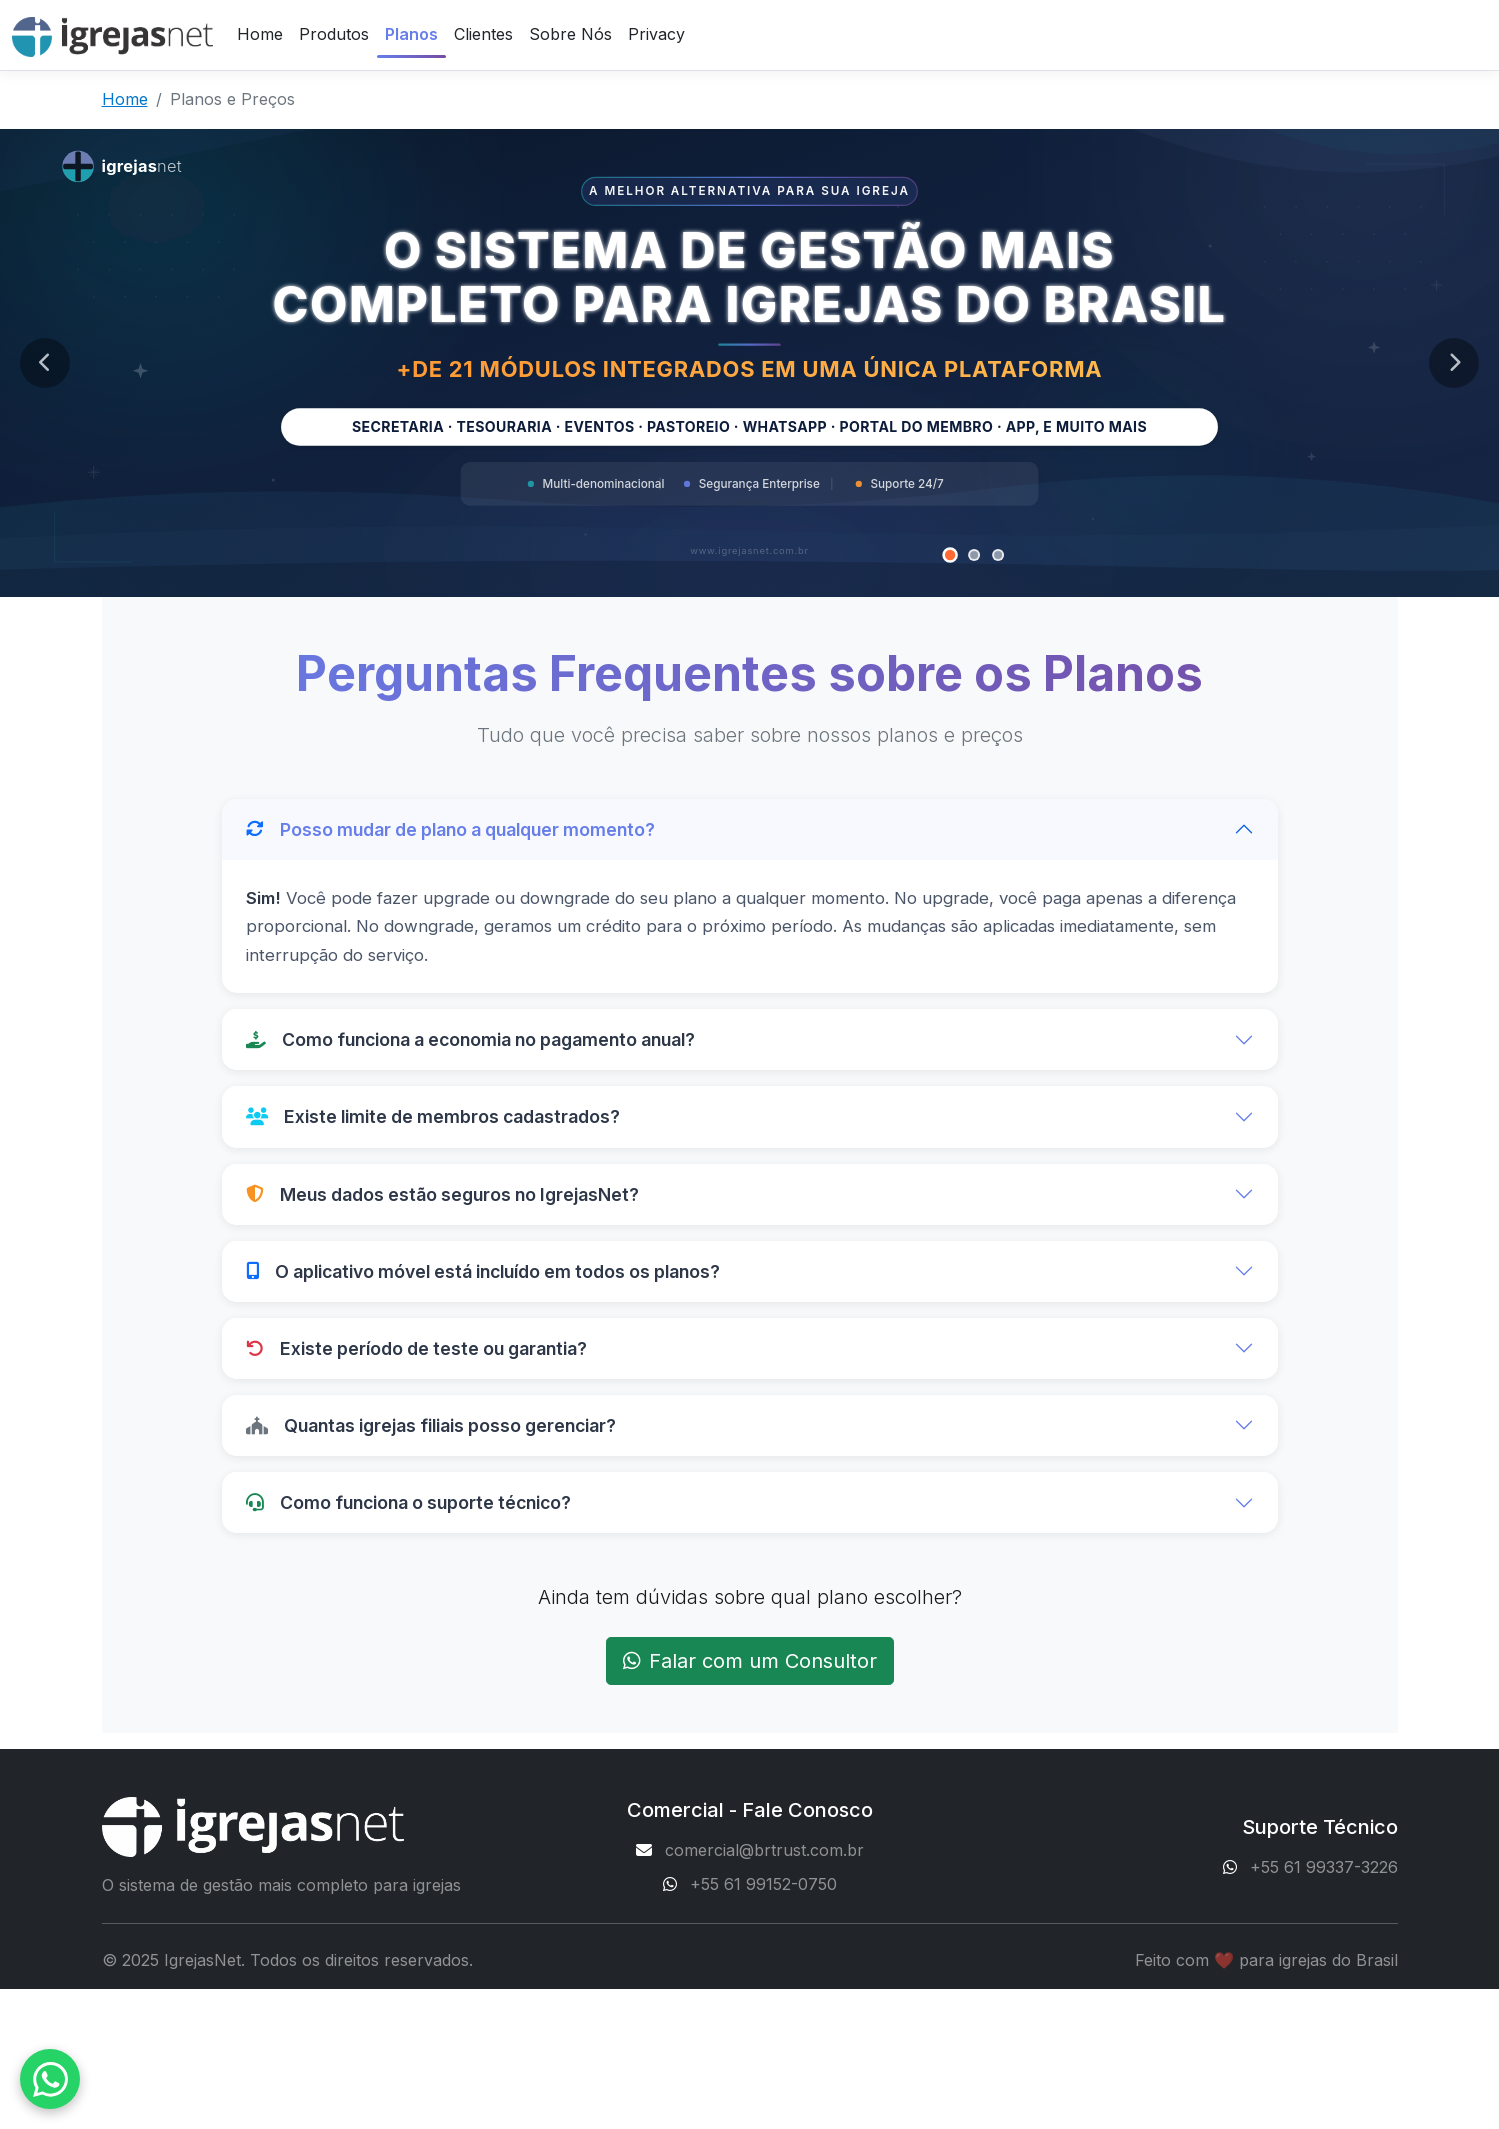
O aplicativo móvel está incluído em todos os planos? (483, 1271)
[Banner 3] (998, 555)
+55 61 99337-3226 (1324, 1867)
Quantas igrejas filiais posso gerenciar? (431, 1425)
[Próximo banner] (1454, 363)
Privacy (656, 34)
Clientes (483, 34)
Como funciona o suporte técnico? (408, 1502)
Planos (411, 34)
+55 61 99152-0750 (763, 1884)
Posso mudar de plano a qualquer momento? (450, 829)
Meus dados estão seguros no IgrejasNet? (442, 1194)
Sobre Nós (570, 34)
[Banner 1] (951, 555)
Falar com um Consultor (750, 1661)
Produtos (334, 34)
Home (260, 34)
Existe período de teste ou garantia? (416, 1348)
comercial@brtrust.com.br (764, 1850)
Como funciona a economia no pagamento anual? (470, 1039)
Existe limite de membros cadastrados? (433, 1116)
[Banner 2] (974, 555)
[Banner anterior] (45, 363)
